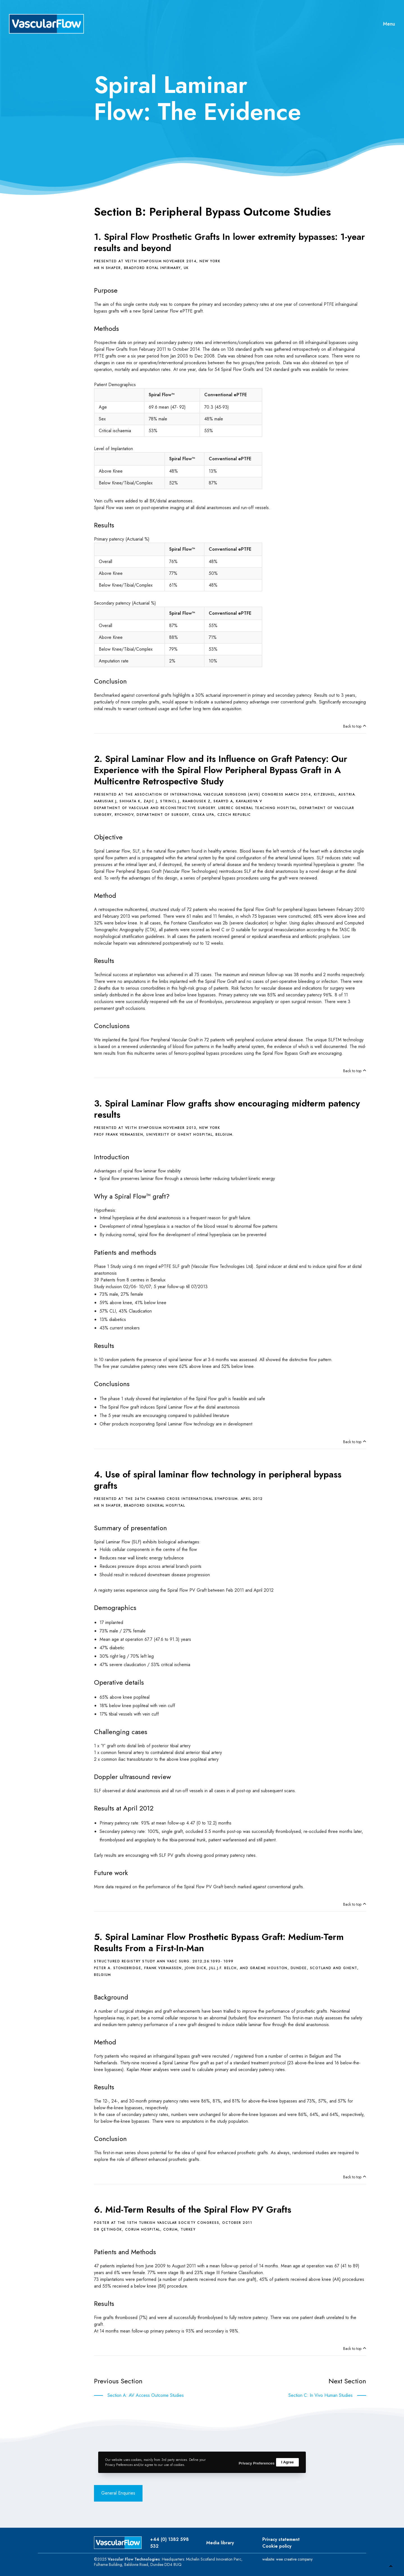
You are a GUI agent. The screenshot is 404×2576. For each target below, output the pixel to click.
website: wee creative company (287, 2559)
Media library (220, 2542)
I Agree (287, 2462)
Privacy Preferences (253, 2462)
